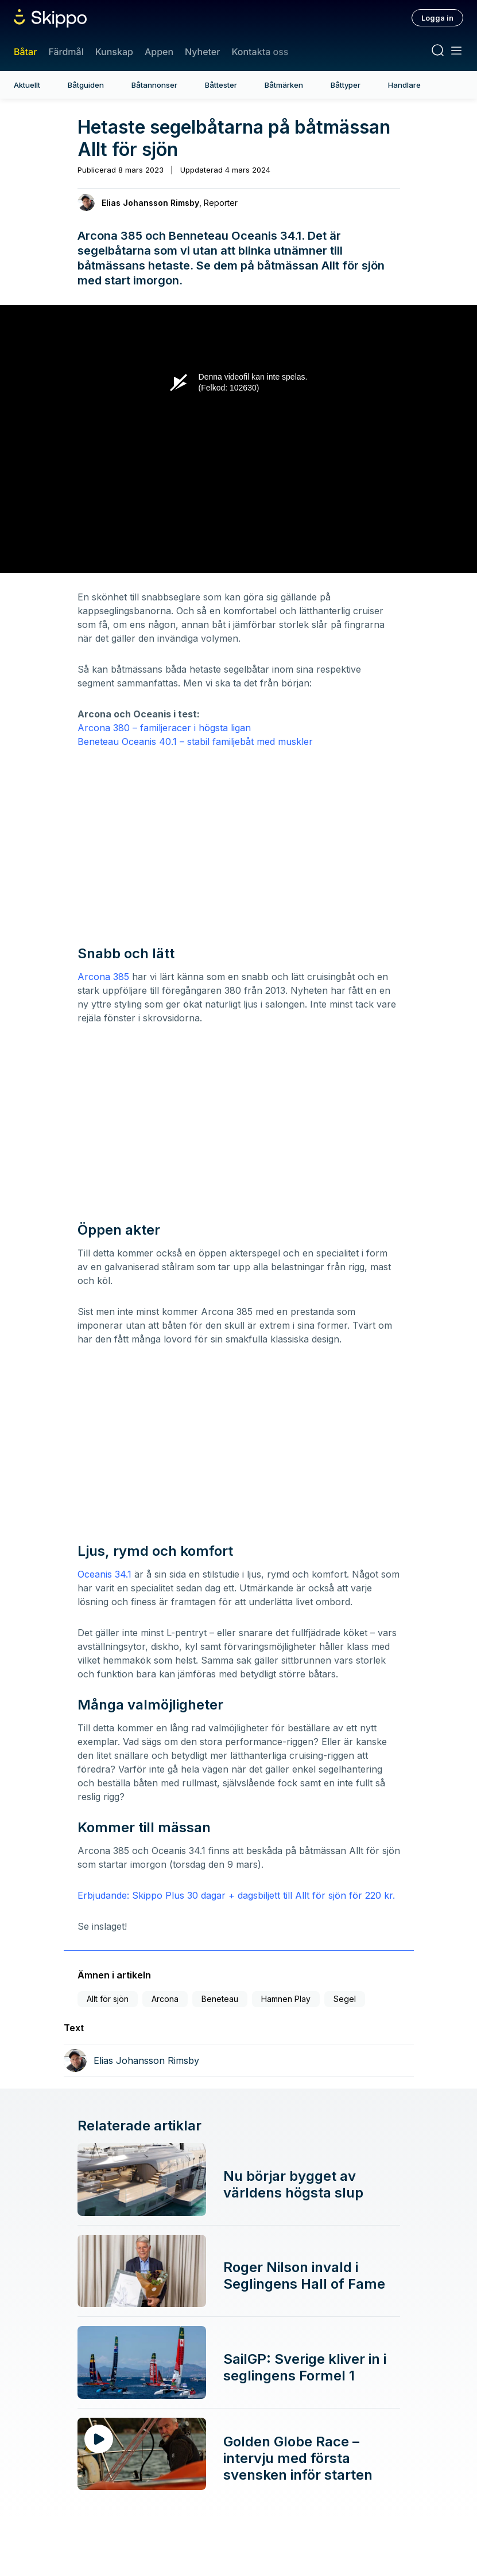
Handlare (404, 84)
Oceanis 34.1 (104, 1574)
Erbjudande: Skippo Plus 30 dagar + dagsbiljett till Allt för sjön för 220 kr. (236, 1895)
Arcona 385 (103, 976)
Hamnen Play (286, 1999)
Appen (159, 51)
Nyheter (202, 51)
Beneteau (219, 1999)
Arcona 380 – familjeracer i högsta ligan (164, 727)
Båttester (221, 84)
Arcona (165, 1999)
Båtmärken (284, 84)
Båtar (25, 51)
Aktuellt (27, 84)
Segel (344, 1999)
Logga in (437, 17)
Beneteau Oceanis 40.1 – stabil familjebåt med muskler (195, 741)
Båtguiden (86, 84)
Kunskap (114, 51)
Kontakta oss (259, 51)
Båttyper (345, 84)
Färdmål (65, 51)
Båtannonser (154, 84)
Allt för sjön (108, 1999)
